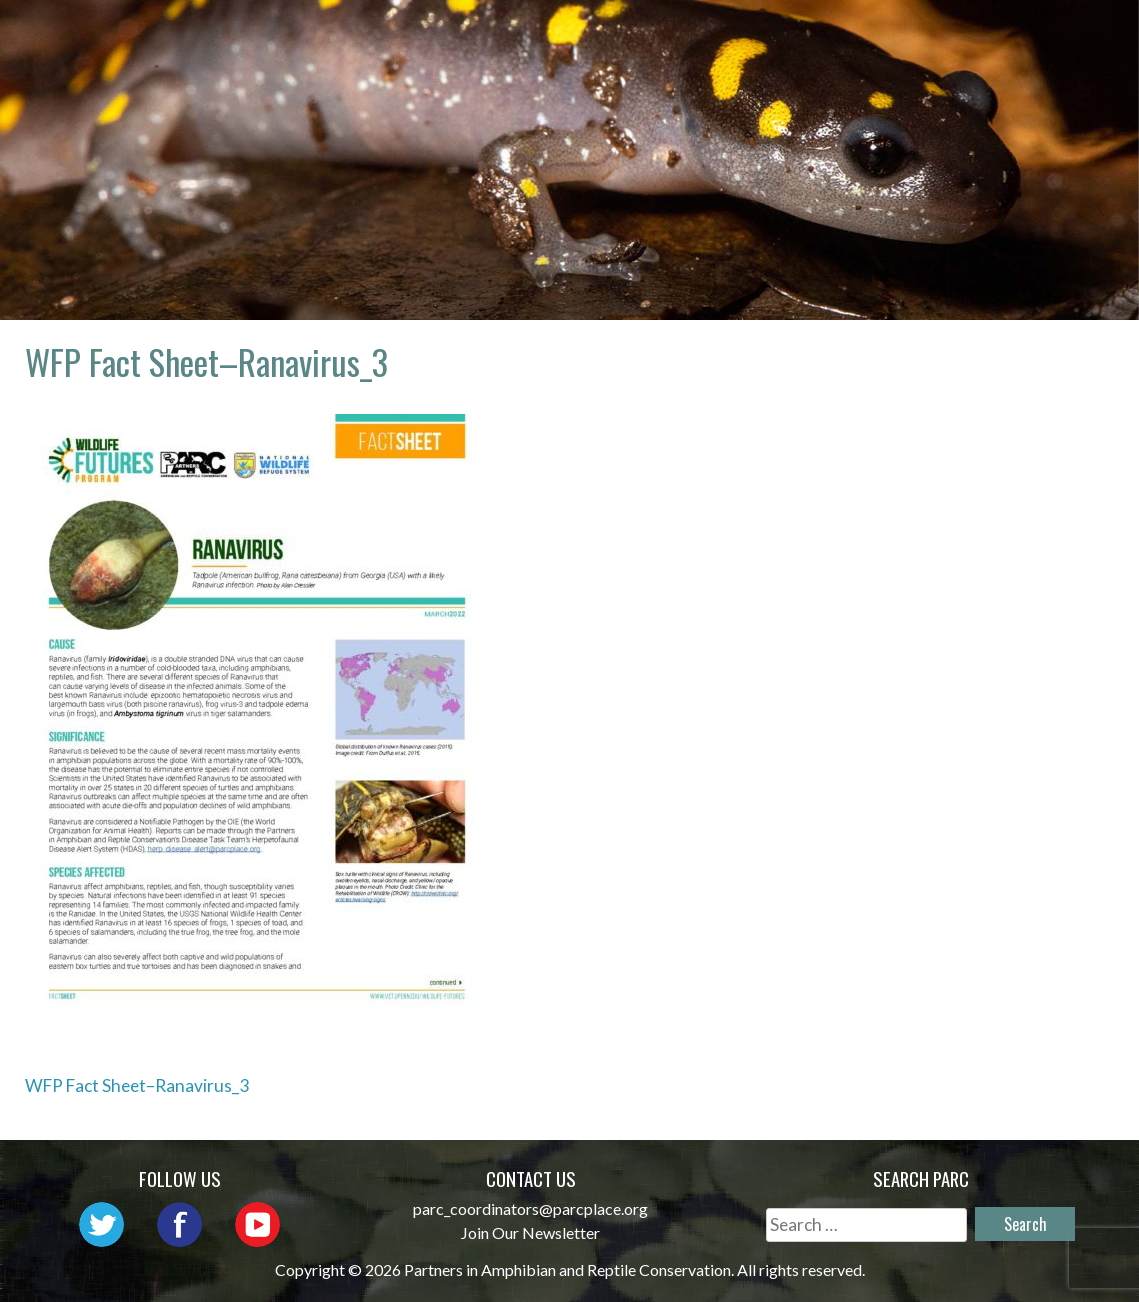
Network (656, 35)
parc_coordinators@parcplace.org (530, 1208)
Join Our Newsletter (530, 1232)
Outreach (782, 35)
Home (406, 35)
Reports (931, 64)
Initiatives (920, 35)
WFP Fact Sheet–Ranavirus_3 (137, 1085)
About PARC (521, 35)
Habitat (1047, 35)
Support (1045, 64)
